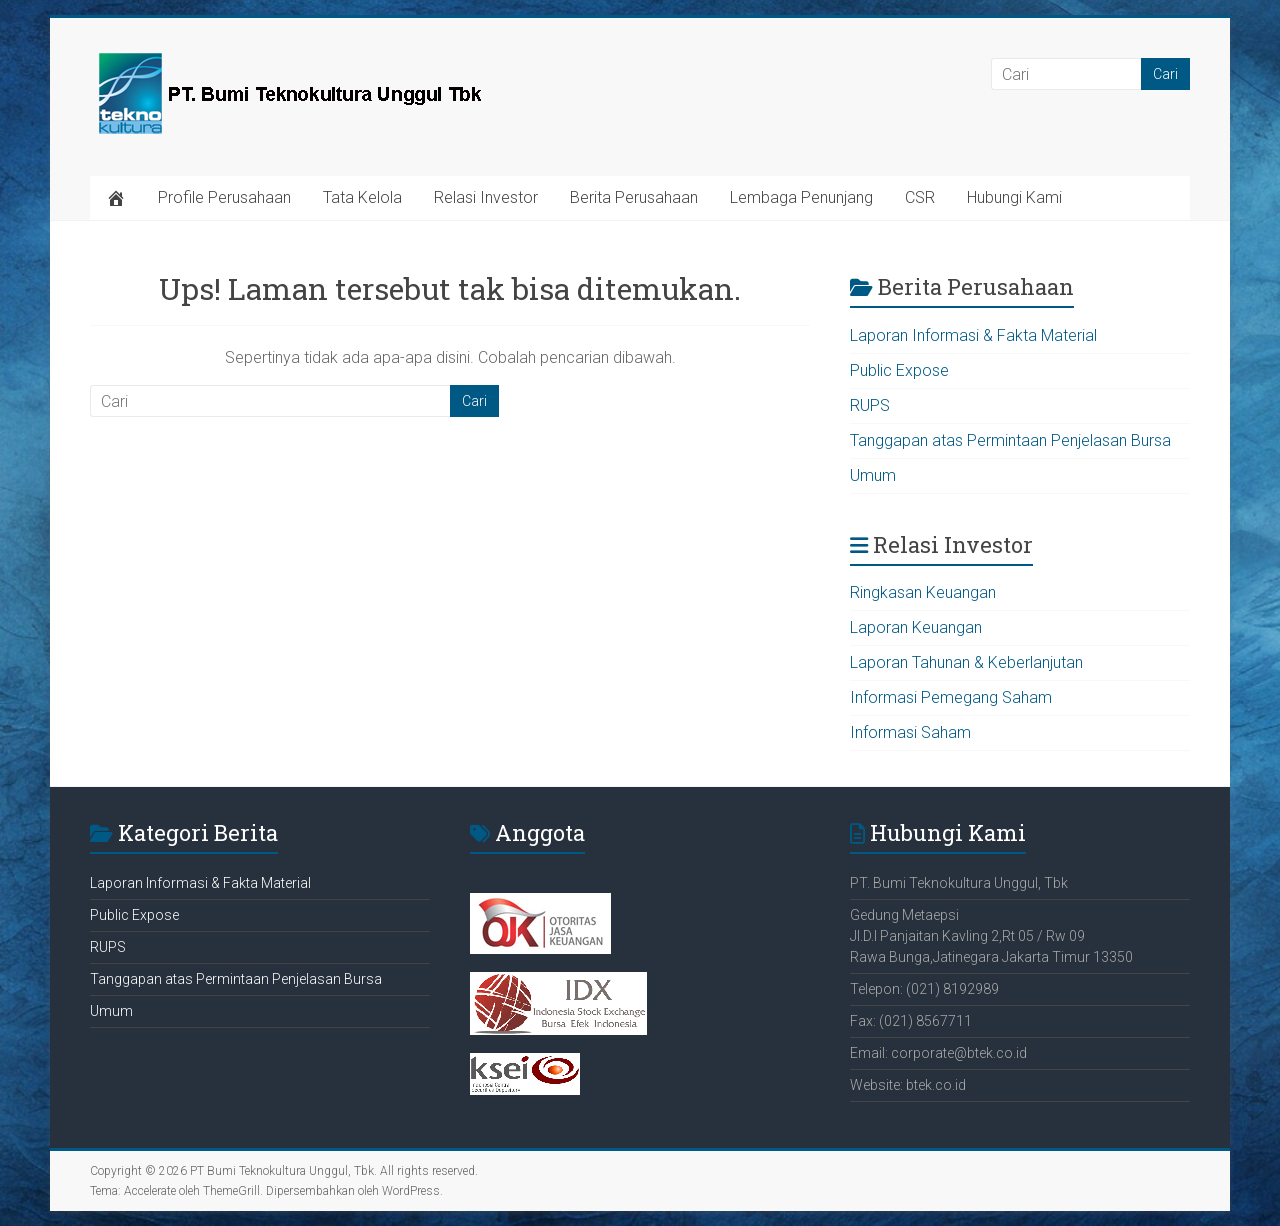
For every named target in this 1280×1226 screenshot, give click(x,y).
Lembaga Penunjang (801, 197)
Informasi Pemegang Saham (951, 697)
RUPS (870, 405)
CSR (920, 197)
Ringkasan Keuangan (923, 592)
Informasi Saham (910, 732)
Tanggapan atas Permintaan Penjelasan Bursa (1010, 440)
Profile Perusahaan (224, 197)
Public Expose (899, 370)
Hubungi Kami (1014, 197)
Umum (873, 475)
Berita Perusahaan (634, 197)
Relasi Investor (486, 197)
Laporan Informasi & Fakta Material (973, 335)
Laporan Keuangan (916, 627)
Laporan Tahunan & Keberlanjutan (966, 662)
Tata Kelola (362, 197)
